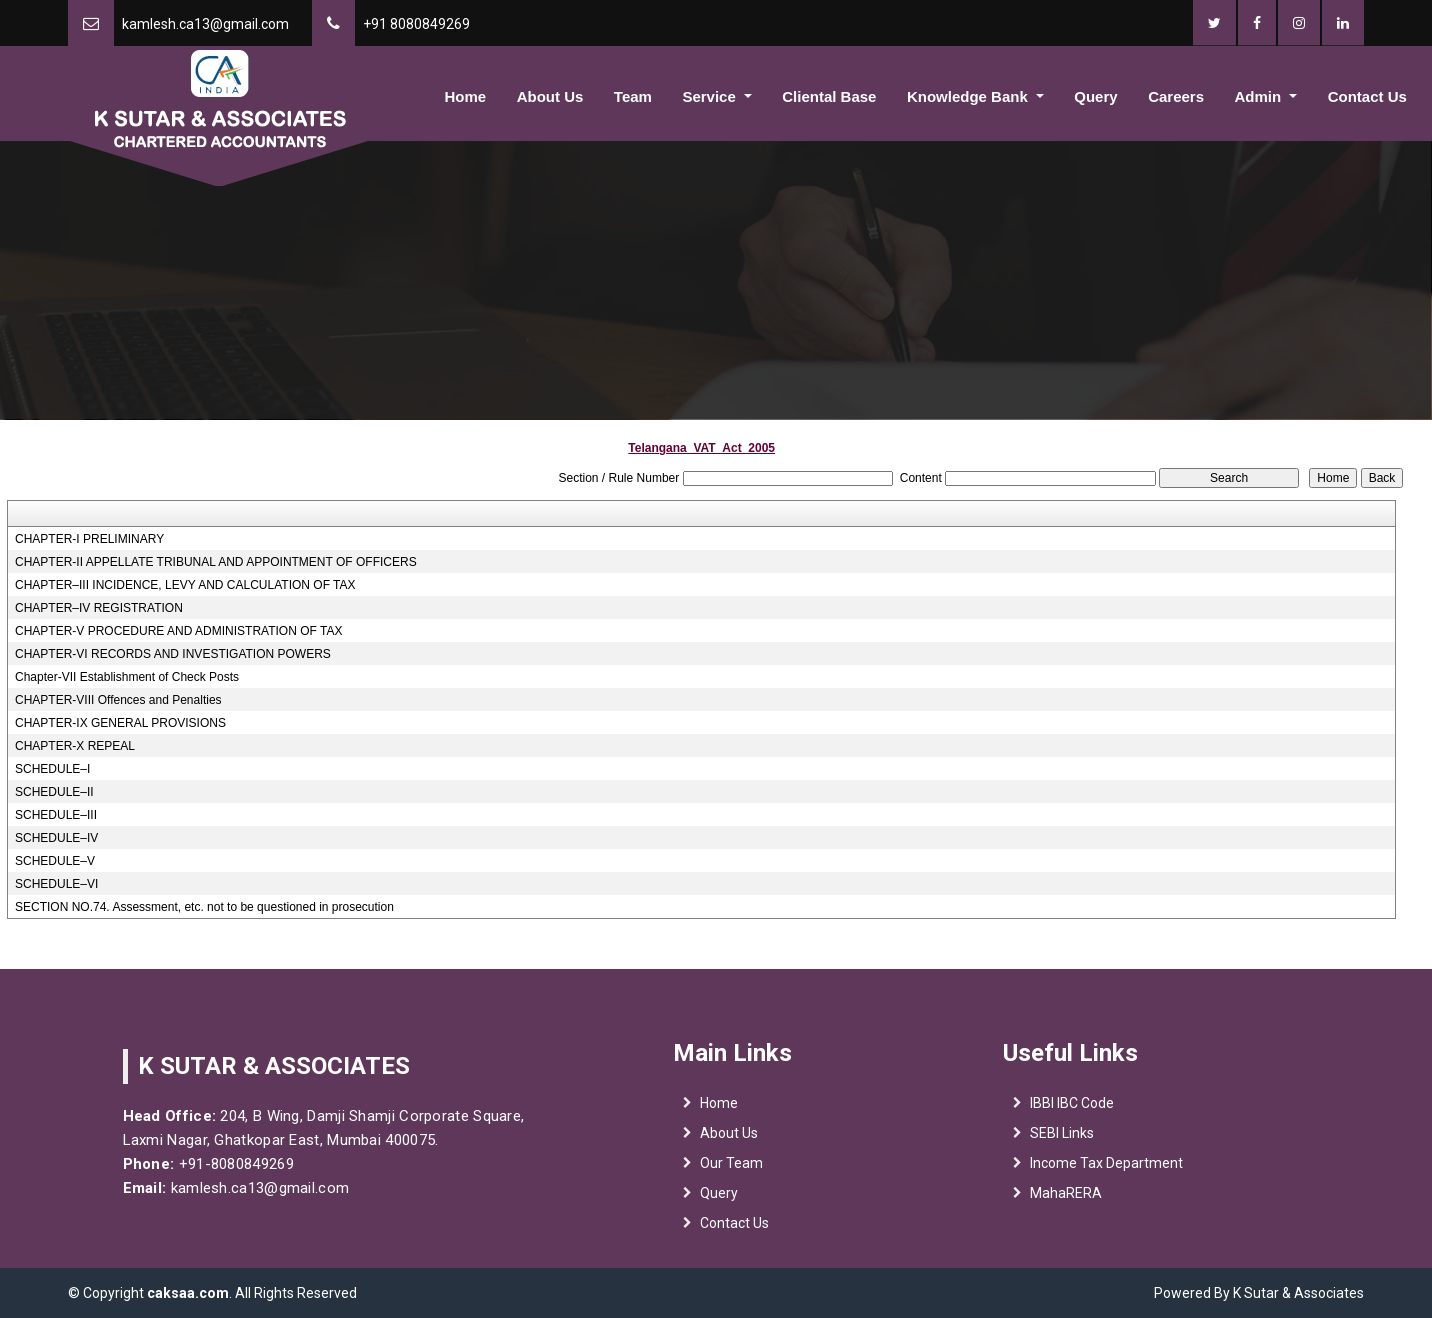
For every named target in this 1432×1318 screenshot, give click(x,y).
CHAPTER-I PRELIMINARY (89, 539)
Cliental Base (829, 96)
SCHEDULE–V (55, 861)
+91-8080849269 (227, 1164)
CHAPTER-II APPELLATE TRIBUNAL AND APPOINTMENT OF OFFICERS (216, 562)
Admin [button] (1260, 96)
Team (633, 96)
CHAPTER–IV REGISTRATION (99, 608)
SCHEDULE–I (52, 769)
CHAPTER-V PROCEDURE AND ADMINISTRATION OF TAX (178, 631)
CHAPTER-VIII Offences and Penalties (118, 700)
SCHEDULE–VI (56, 884)
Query (1095, 96)
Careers (1176, 96)
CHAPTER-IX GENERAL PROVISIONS (120, 723)
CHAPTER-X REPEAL (75, 746)
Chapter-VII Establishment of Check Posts (127, 677)
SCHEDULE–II (54, 792)
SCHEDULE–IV (56, 838)
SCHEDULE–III (56, 815)
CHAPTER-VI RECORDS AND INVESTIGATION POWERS (173, 654)
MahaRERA (1066, 1200)
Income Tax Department (1106, 1170)
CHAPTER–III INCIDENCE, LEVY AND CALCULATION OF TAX (185, 585)
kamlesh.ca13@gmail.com (205, 24)
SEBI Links (1062, 1140)
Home (466, 96)
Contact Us (1367, 96)
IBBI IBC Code (1072, 1110)
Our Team (731, 1170)
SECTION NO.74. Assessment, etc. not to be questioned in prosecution (204, 907)
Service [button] (711, 96)
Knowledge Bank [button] (969, 96)
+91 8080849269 (416, 24)
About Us (550, 96)
